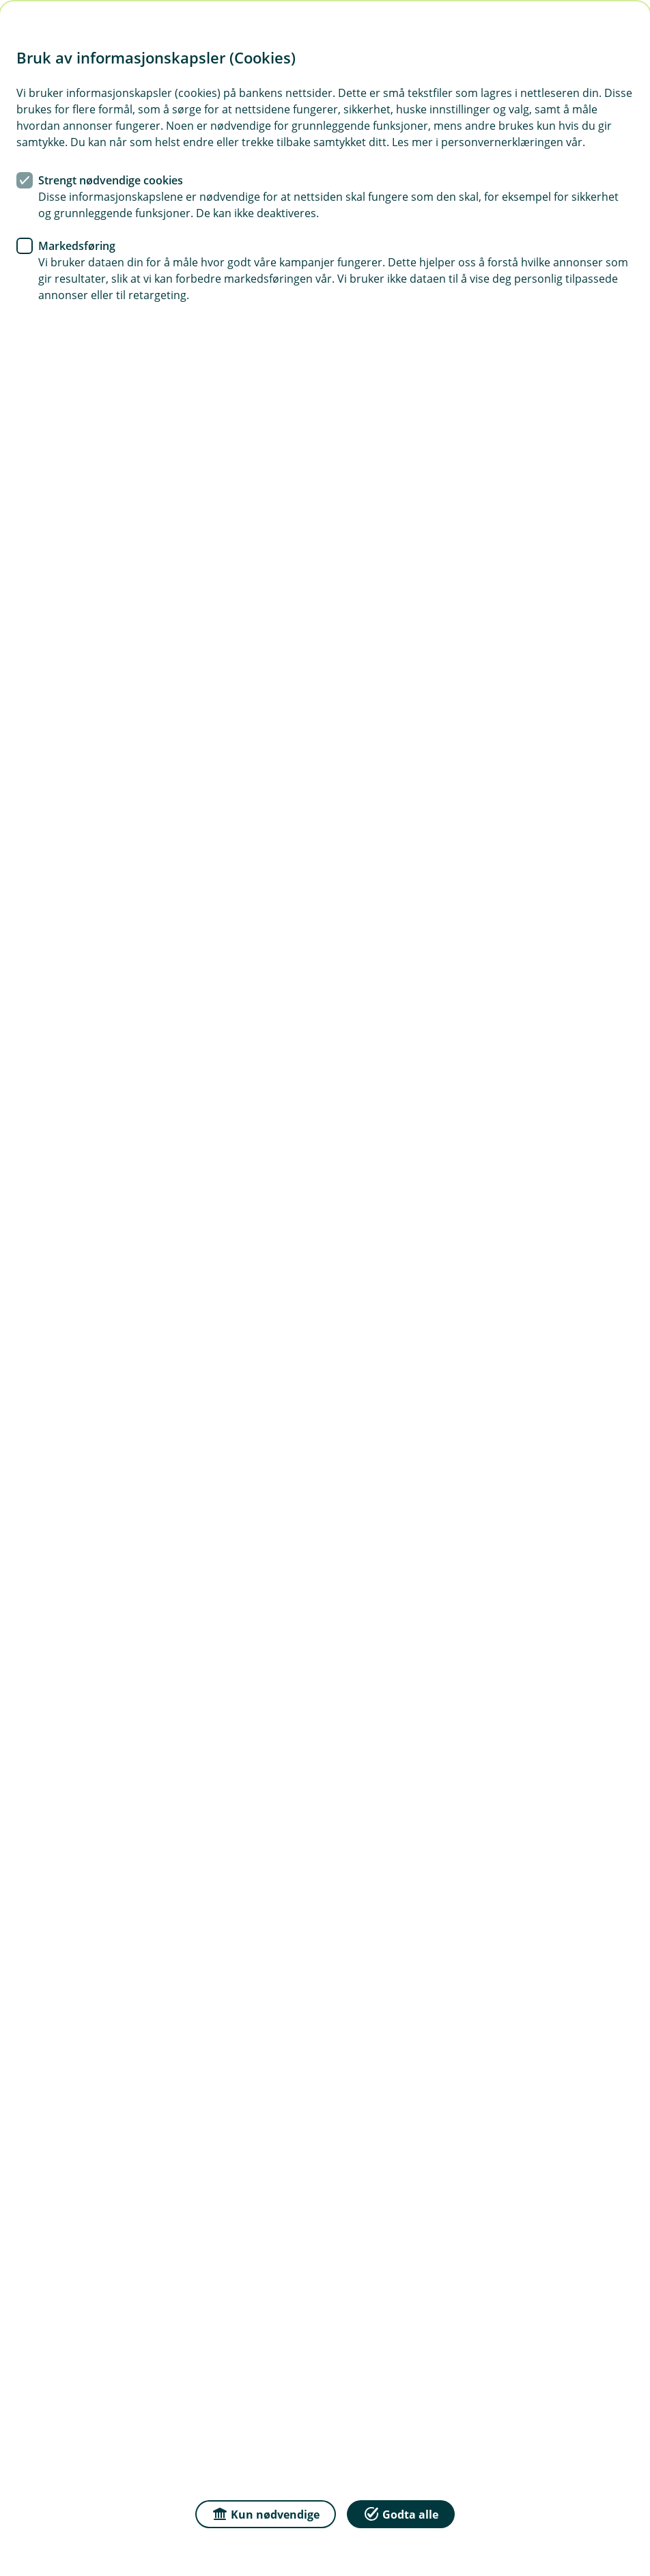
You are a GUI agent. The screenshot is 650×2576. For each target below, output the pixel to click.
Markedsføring (76, 245)
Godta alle (400, 2513)
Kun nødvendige (266, 2513)
